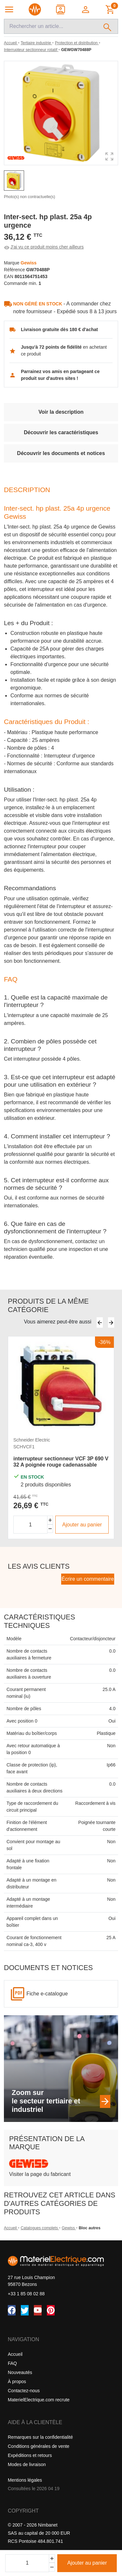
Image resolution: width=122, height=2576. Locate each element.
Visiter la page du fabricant (40, 2174)
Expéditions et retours (30, 2455)
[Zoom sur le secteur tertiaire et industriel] (105, 2101)
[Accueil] (11, 43)
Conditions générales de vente (38, 2446)
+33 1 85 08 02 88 (26, 2293)
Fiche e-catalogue (47, 1993)
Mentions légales (25, 2480)
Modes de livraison (27, 2464)
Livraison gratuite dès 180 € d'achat (59, 329)
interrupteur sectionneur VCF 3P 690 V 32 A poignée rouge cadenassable (60, 1462)
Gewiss (69, 2228)
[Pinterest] (51, 2310)
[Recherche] (50, 26)
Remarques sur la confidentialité (40, 2437)
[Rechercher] (107, 26)
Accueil (11, 2228)
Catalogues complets (39, 2228)
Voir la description (60, 412)
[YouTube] (38, 2310)
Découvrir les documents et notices (61, 453)
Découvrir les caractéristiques (61, 432)
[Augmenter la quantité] (50, 1520)
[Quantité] (27, 2563)
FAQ (12, 2363)
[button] (86, 9)
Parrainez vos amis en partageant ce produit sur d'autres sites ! (60, 375)
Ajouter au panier (87, 2563)
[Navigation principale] (9, 9)
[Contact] (61, 9)
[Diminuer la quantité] (50, 1528)
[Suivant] (111, 1322)
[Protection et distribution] (77, 43)
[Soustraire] (52, 2567)
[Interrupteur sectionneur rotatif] (31, 49)
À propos (17, 2381)
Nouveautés (20, 2372)
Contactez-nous (24, 2390)
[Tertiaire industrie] (36, 43)
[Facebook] (12, 2310)
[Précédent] (100, 1322)
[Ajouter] (52, 2558)
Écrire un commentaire (87, 1579)
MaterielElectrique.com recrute (39, 2399)
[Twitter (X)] (25, 2310)
